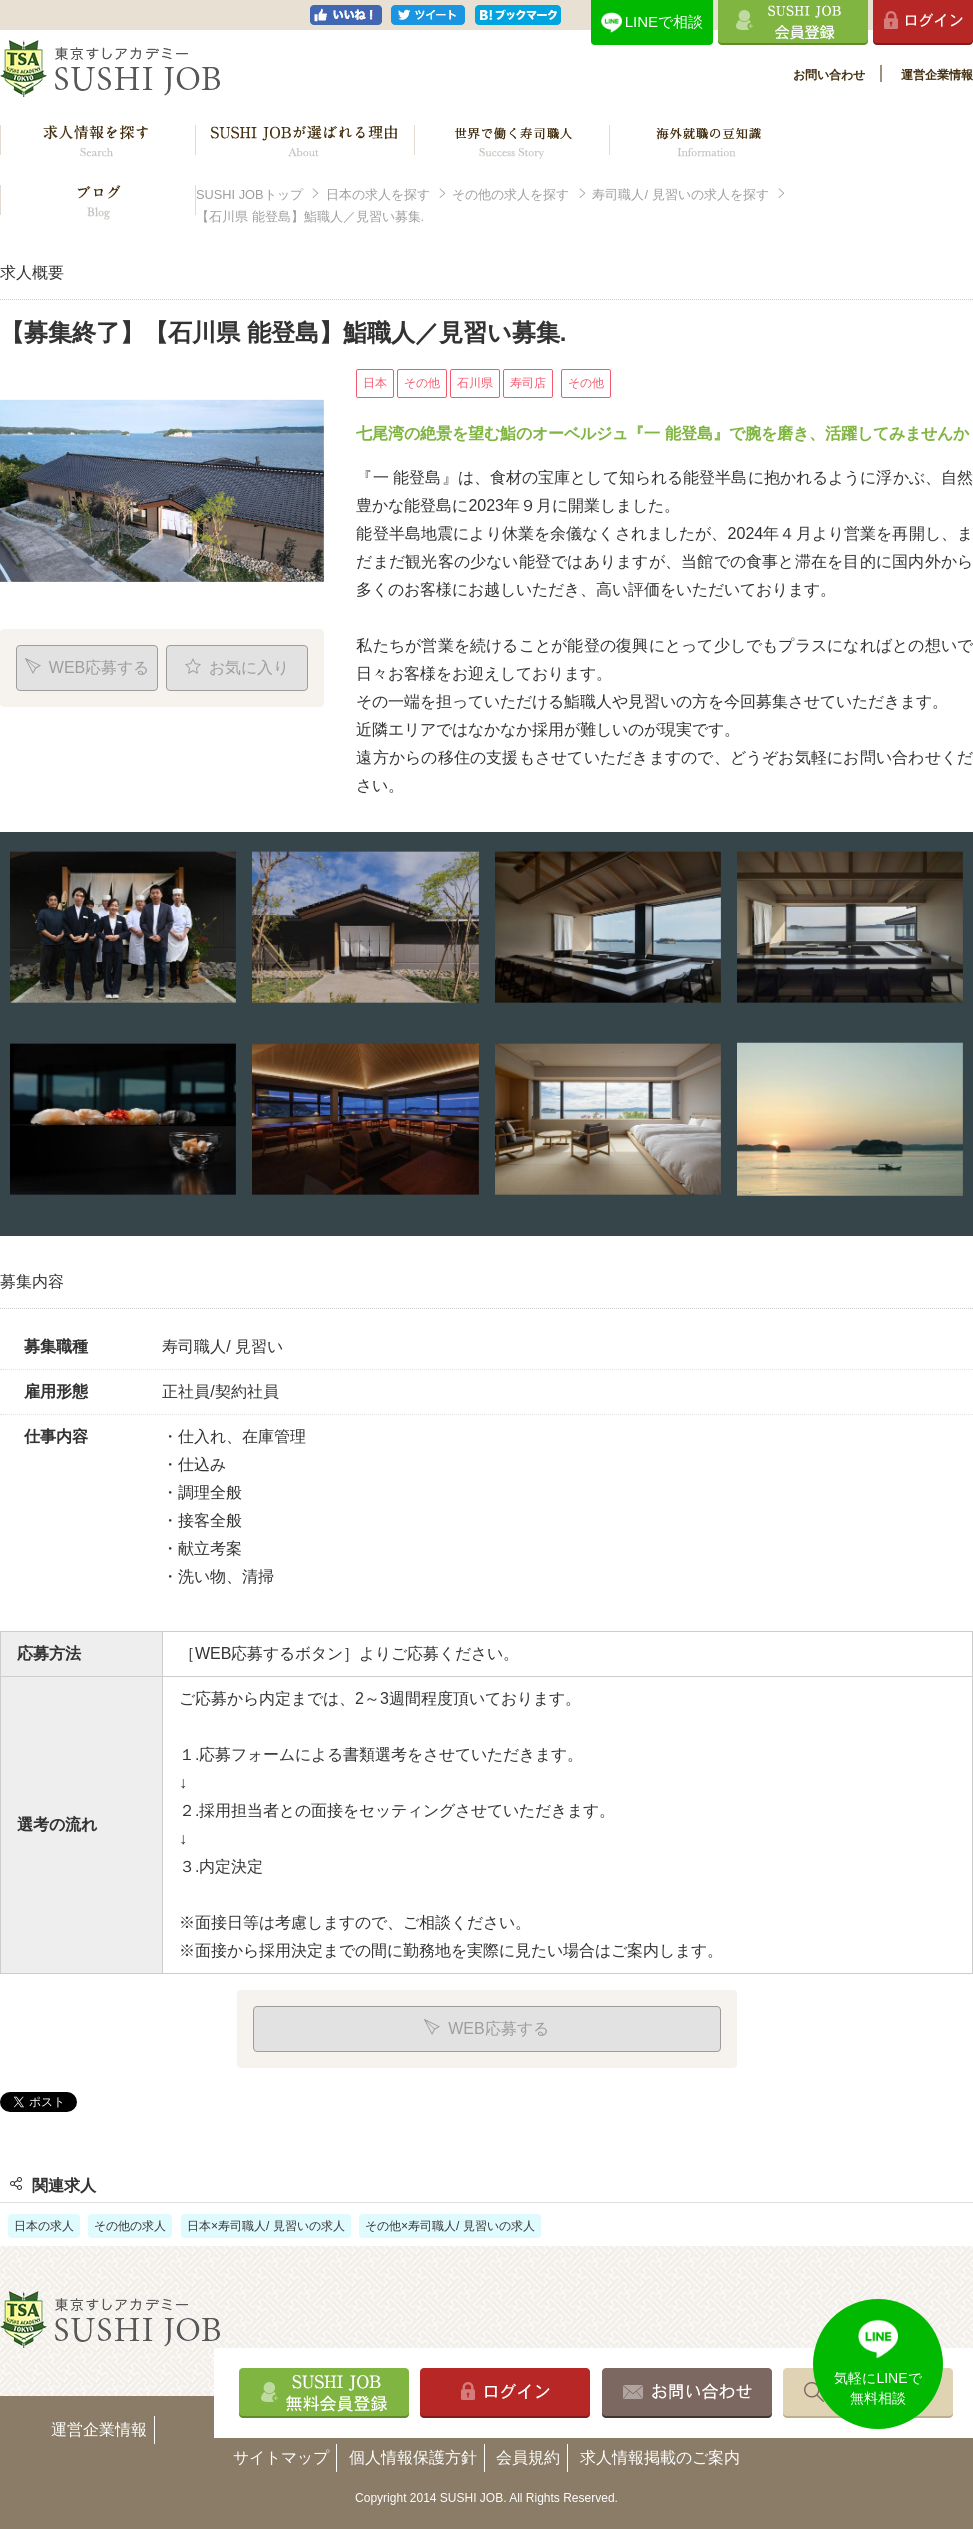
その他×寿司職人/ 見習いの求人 (450, 2226)
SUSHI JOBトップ (249, 194)
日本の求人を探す (378, 194)
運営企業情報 (937, 75)
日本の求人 (44, 2226)
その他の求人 (130, 2226)
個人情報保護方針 (413, 2457)
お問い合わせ (829, 75)
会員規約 (528, 2457)
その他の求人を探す (510, 194)
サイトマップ (281, 2457)
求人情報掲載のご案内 (660, 2457)
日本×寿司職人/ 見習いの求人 (266, 2226)
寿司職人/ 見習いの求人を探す (680, 194)
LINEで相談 (664, 21)
